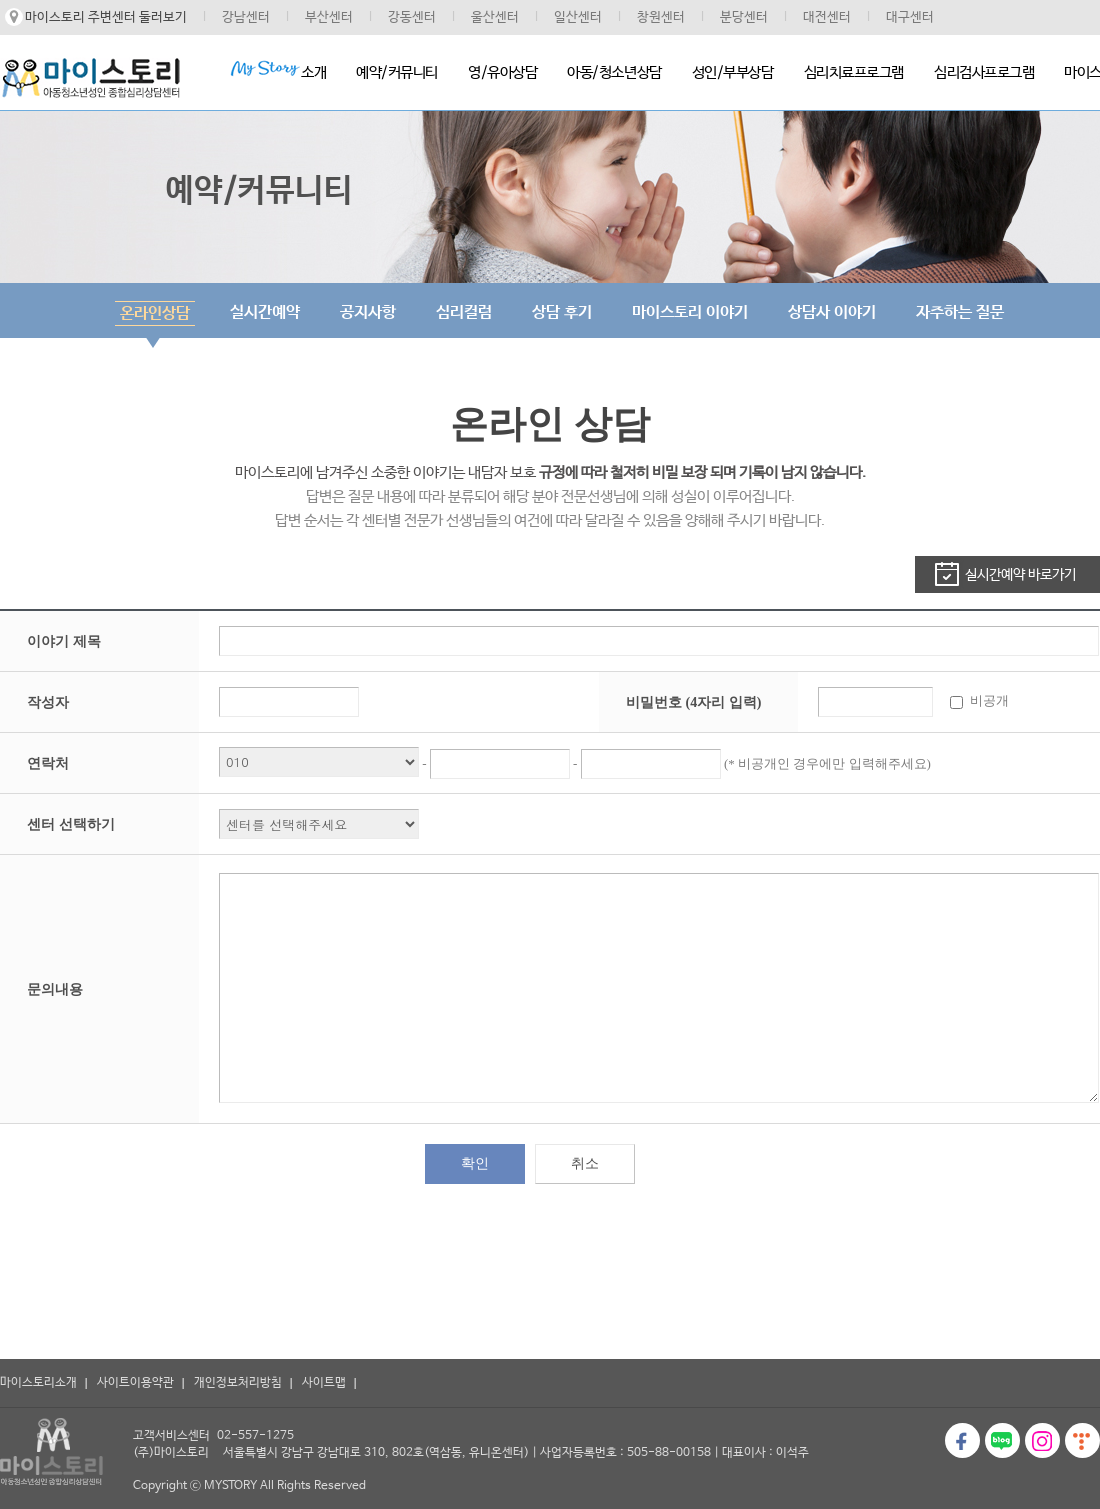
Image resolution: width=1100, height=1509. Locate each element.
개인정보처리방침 (238, 1383)
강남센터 (246, 17)
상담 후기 (562, 312)
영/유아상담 (502, 72)
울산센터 (495, 17)
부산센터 (329, 17)
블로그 (1002, 1440)
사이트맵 (324, 1383)
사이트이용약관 (135, 1383)
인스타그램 (1042, 1440)
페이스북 (962, 1440)
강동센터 (412, 17)
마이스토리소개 (38, 1383)
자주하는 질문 (960, 312)
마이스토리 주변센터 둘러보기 (106, 17)
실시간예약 (265, 312)
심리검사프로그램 (984, 72)
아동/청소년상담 (614, 72)
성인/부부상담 (733, 72)
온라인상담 (155, 313)
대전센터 (827, 17)
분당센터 (744, 17)
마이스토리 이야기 (690, 312)
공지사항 (368, 312)
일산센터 (578, 17)
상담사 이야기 (832, 312)
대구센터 (910, 17)
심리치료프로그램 (854, 72)
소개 (278, 70)
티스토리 (1082, 1440)
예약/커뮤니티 (397, 72)
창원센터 (661, 17)
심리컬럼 (464, 312)
